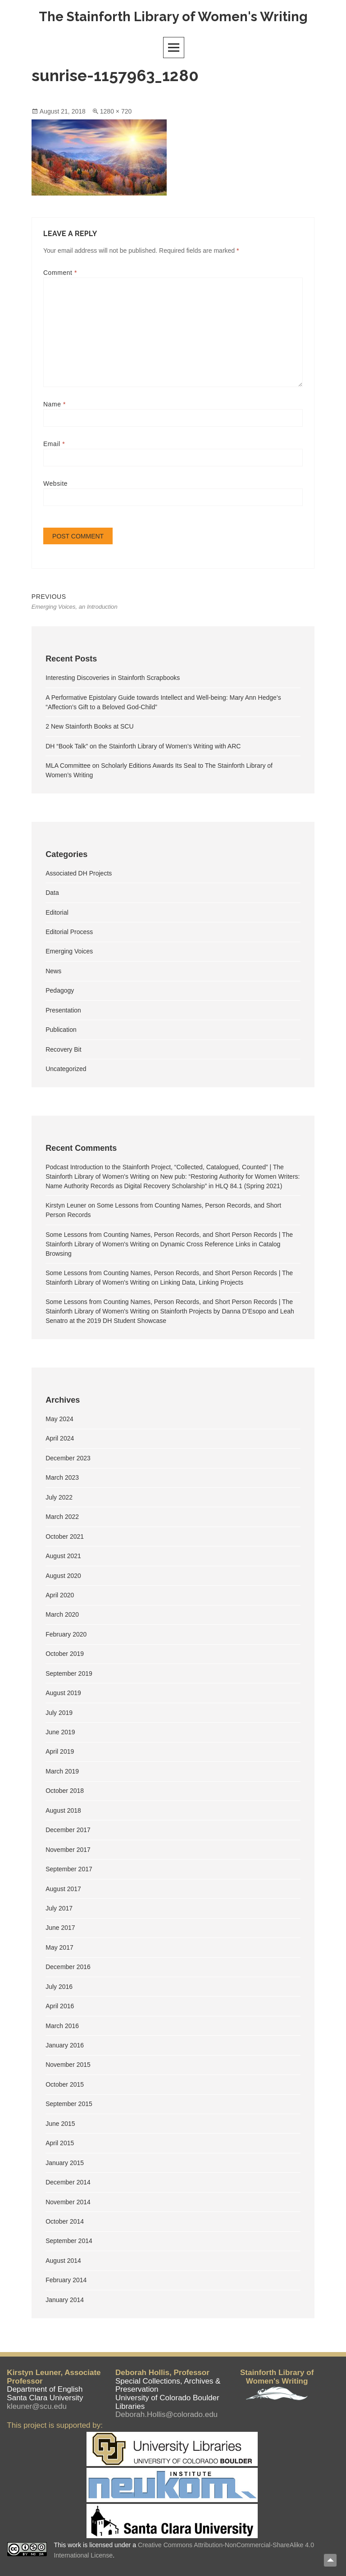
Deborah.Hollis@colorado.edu (166, 2415)
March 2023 (62, 1478)
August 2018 (63, 1811)
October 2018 (65, 1792)
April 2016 (60, 2007)
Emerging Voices (69, 952)
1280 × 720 (116, 111)
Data (52, 894)
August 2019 (63, 1694)
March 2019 (62, 1772)
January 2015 (65, 2163)
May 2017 (59, 1948)
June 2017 (60, 1929)
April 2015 (60, 2144)
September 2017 (69, 1870)
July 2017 (59, 1909)
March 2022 (62, 1518)
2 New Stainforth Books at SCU (89, 727)
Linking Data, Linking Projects (201, 1283)
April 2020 (60, 1596)
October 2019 (65, 1655)
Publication (61, 1031)
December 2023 (68, 1459)
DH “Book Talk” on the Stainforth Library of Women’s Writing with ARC (143, 747)
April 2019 (60, 1752)
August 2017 (63, 1889)
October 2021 (65, 1537)
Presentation (63, 1011)
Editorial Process (69, 933)
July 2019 (59, 1713)
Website (55, 484)
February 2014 (66, 2281)
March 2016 (62, 2026)
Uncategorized (66, 1070)
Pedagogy (60, 991)
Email (54, 444)
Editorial (57, 913)
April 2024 (60, 1439)
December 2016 (68, 1968)
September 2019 (69, 1674)
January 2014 (65, 2301)
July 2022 (59, 1498)
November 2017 (68, 1850)
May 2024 (59, 1420)
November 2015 (68, 2066)
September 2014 (69, 2242)
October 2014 (65, 2222)
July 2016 (59, 1988)
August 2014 (63, 2262)
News (53, 972)
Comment (60, 273)
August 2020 (63, 1576)
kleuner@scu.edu (37, 2406)
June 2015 (60, 2125)
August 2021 (63, 1557)
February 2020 (66, 1635)
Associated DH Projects (79, 874)
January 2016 (65, 2046)
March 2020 (62, 1615)
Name (54, 404)
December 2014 (68, 2183)
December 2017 (68, 1831)
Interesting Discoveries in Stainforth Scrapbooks (113, 679)
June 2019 (60, 1733)
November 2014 (68, 2203)
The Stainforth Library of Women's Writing (173, 16)
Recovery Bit (63, 1050)
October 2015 (65, 2085)
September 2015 (69, 2105)
